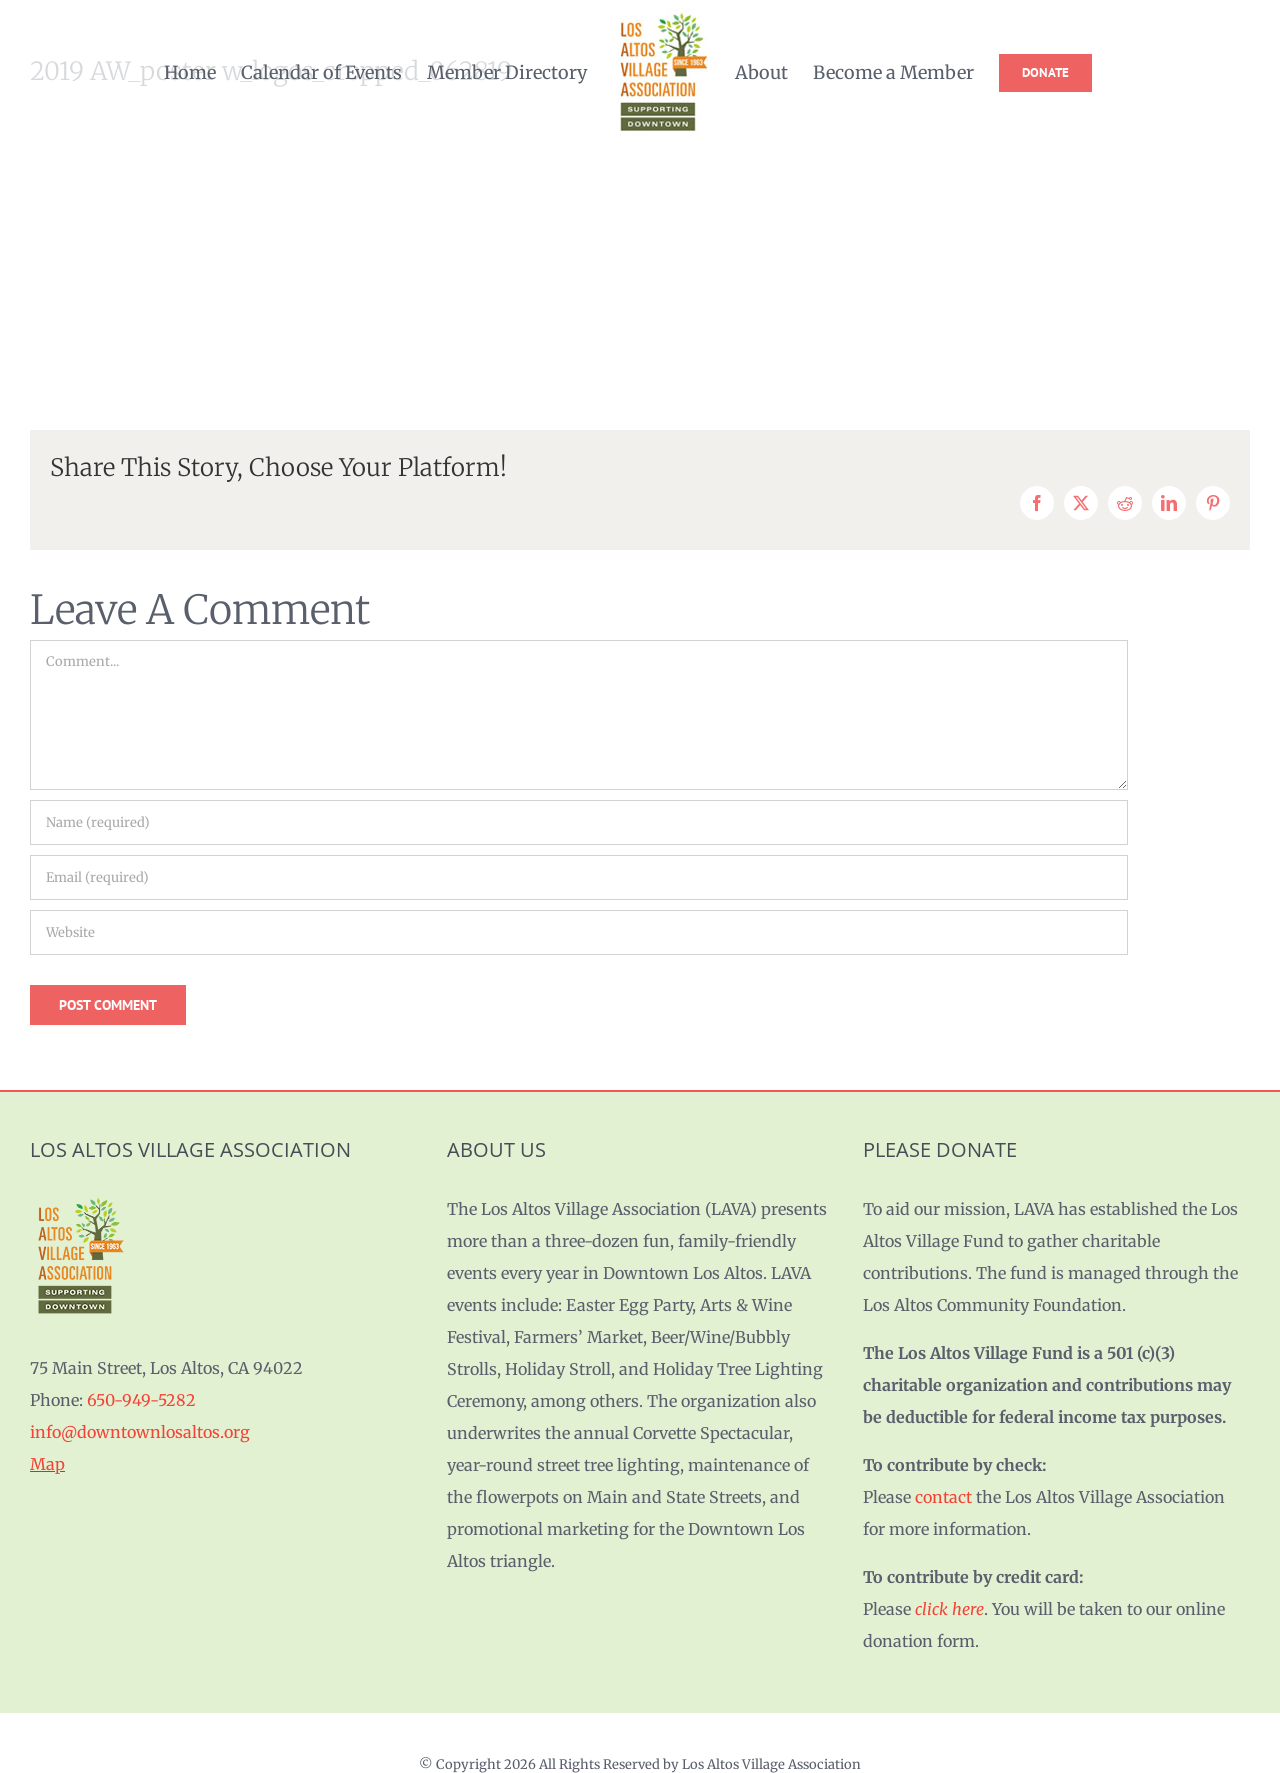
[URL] (579, 932)
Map (47, 1464)
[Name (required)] (579, 822)
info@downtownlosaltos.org (140, 1432)
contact (943, 1497)
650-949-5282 (141, 1400)
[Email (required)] (579, 877)
